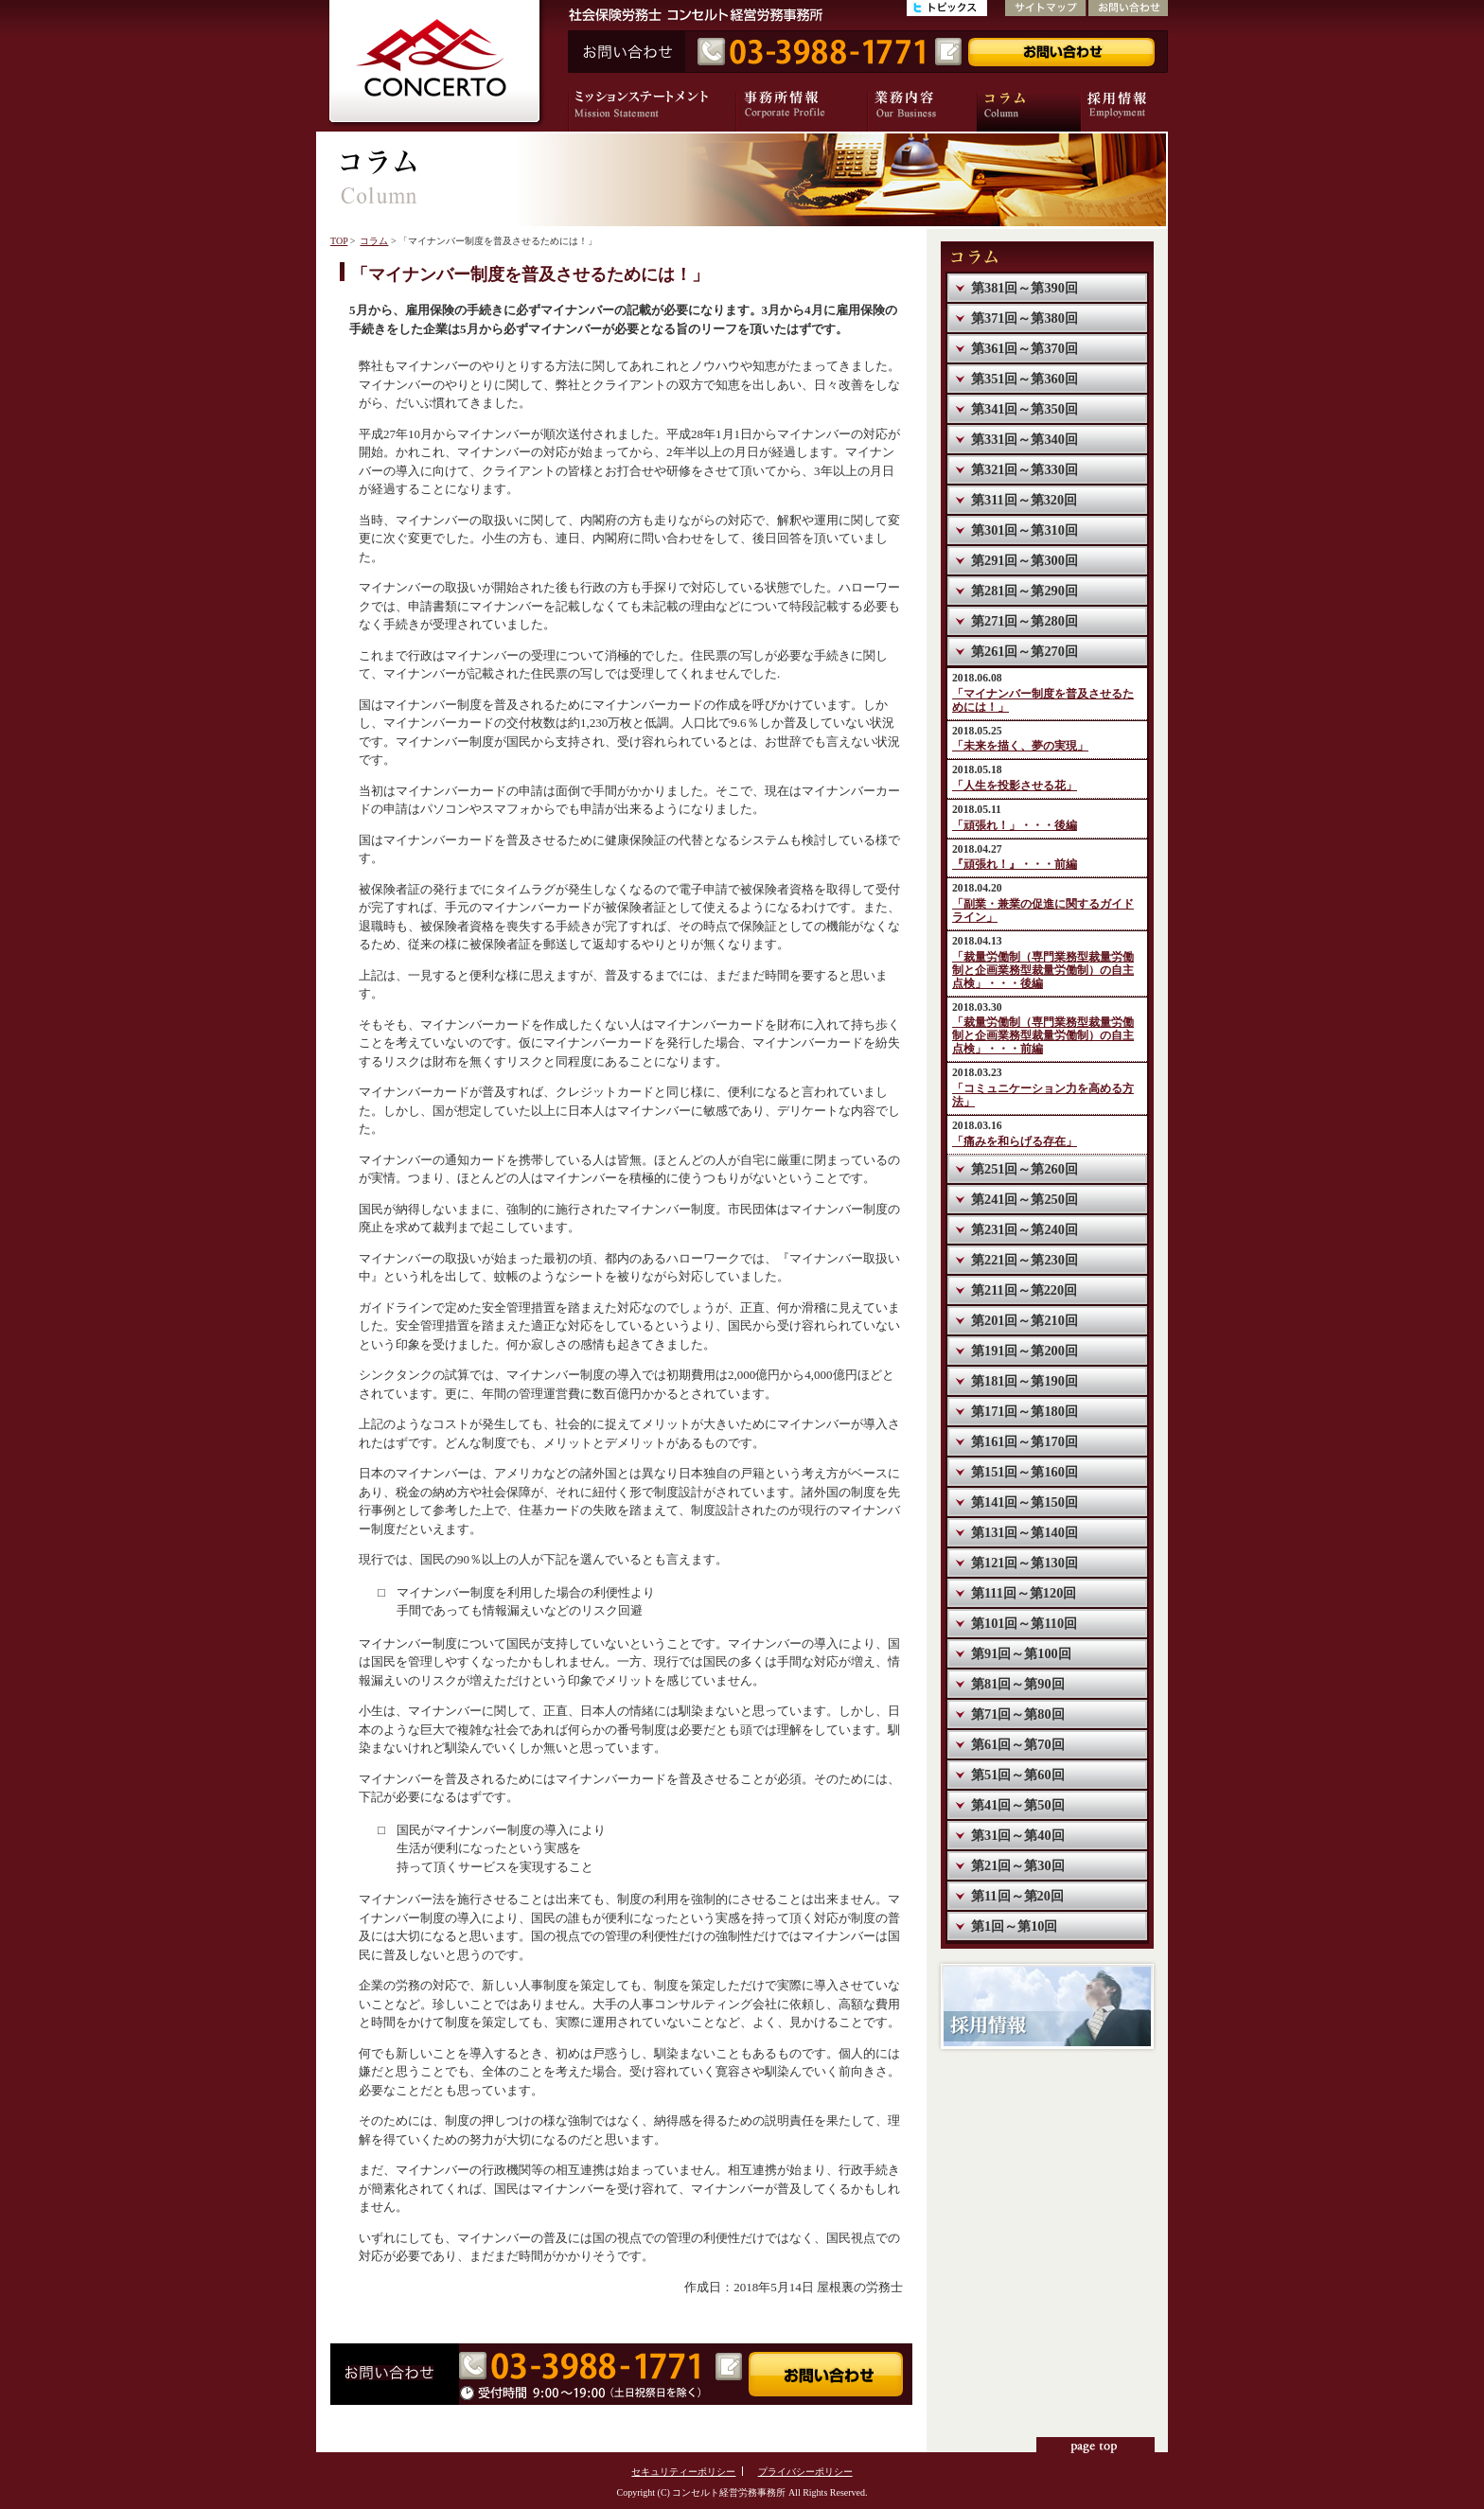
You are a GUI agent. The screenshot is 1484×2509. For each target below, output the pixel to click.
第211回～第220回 (1024, 1290)
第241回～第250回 (1024, 1199)
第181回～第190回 (1024, 1380)
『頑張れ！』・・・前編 (1014, 864)
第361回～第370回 (1024, 348)
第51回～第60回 (1018, 1774)
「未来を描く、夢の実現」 (1020, 746)
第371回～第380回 (1024, 318)
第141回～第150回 (1024, 1502)
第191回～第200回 (1024, 1350)
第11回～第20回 (1017, 1895)
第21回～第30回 (1018, 1865)
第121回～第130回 (1024, 1562)
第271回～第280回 (1024, 620)
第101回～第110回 (1024, 1623)
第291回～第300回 (1024, 560)
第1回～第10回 (1014, 1926)
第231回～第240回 (1024, 1229)
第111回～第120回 (1023, 1592)
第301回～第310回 (1024, 530)
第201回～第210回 (1024, 1320)
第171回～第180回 (1024, 1411)
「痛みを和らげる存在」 (1014, 1142)
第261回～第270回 (1024, 651)
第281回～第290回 (1024, 590)
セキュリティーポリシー (683, 2471)
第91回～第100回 (1021, 1653)
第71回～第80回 (1018, 1714)
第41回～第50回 (1018, 1804)
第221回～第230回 (1024, 1259)
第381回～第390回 (1024, 287)
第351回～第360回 (1024, 378)
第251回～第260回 (1024, 1168)
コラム (374, 241)
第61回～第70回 (1018, 1744)
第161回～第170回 (1024, 1441)
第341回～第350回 (1024, 408)
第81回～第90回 (1018, 1683)
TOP (338, 241)
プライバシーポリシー (805, 2471)
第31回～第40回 (1018, 1835)
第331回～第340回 (1024, 439)
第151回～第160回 (1024, 1471)
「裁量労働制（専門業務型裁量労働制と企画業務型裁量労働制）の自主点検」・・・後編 (1043, 970)
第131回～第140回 (1024, 1532)
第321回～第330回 (1024, 469)
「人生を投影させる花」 (1014, 786)
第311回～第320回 (1024, 499)
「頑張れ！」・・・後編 (1014, 826)
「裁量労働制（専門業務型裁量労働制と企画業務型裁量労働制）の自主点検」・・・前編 (1043, 1035)
